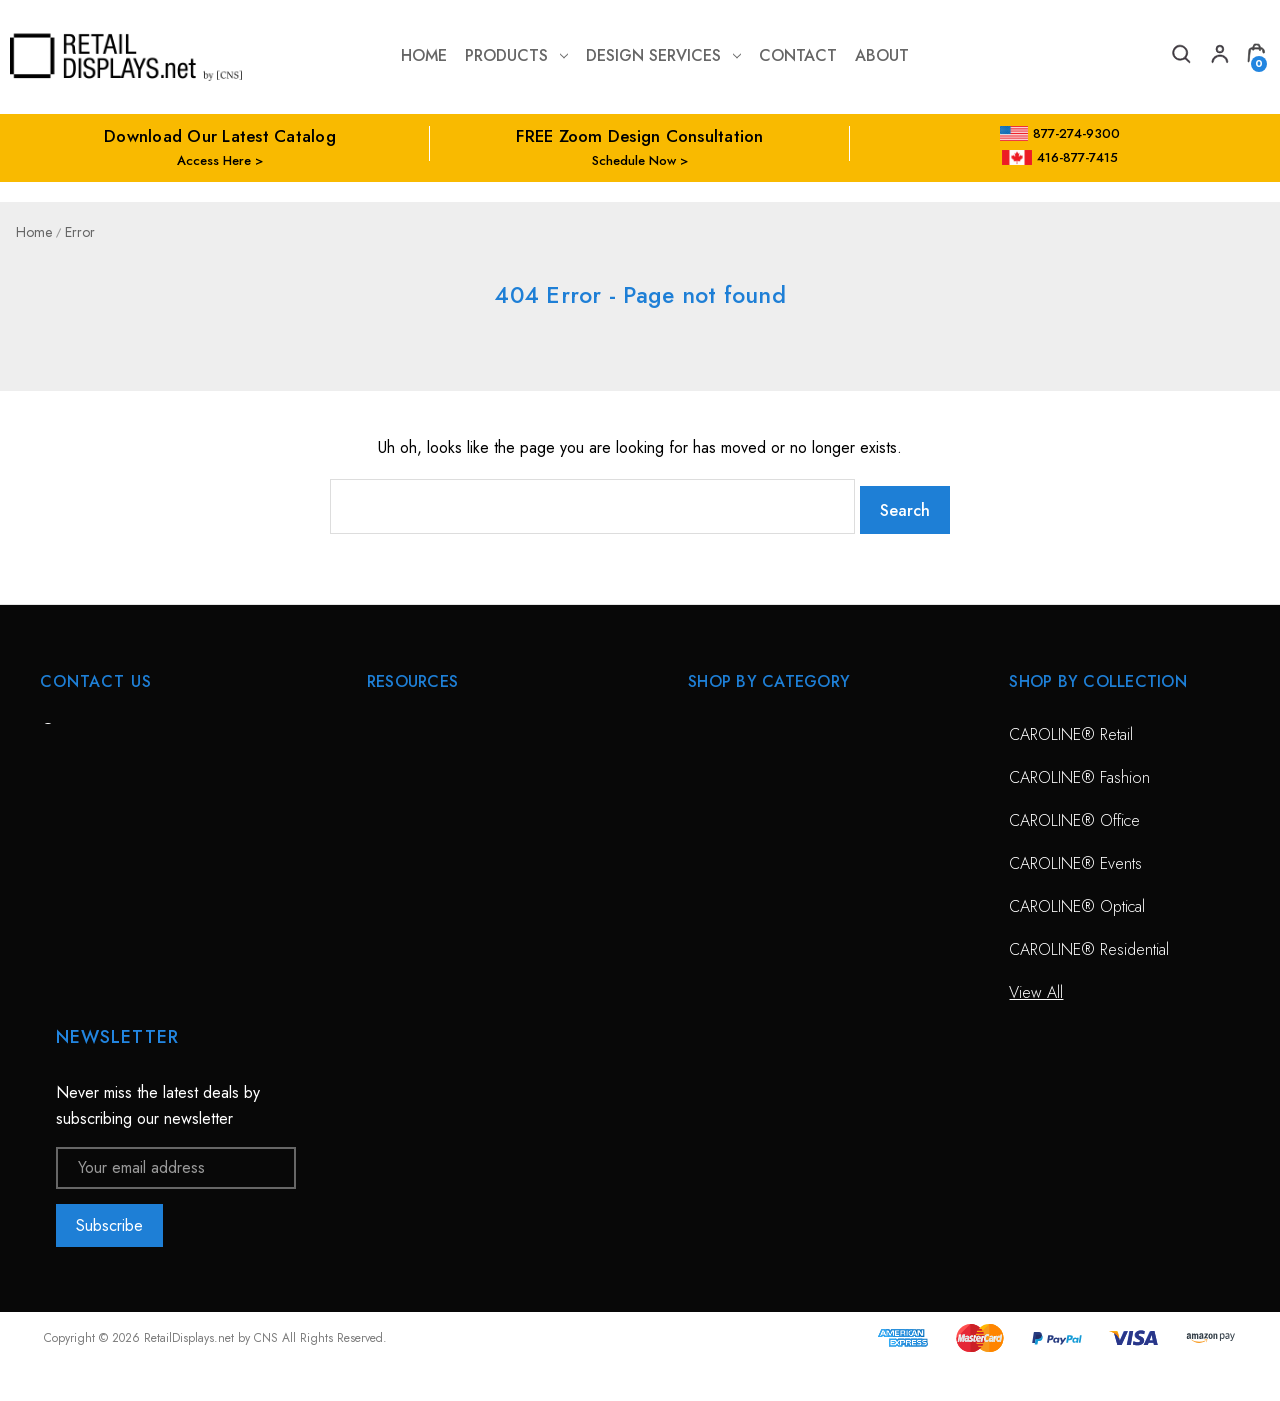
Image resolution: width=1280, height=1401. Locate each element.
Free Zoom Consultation (447, 770)
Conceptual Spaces (431, 899)
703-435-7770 (123, 835)
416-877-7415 (1060, 157)
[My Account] (1218, 56)
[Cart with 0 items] (1256, 56)
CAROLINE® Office (1074, 813)
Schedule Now (634, 160)
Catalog (392, 985)
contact (798, 55)
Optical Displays (740, 770)
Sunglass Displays (746, 813)
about (882, 55)
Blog (382, 1028)
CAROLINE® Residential (1089, 942)
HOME (389, 727)
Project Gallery (415, 942)
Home (424, 55)
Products (516, 55)
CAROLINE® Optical (1077, 899)
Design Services (663, 55)
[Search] (1180, 56)
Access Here (214, 160)
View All (715, 856)
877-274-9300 (1060, 133)
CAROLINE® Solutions (764, 727)
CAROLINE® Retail (1071, 727)
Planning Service (421, 856)
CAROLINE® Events (1075, 856)
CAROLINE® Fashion (1079, 770)
